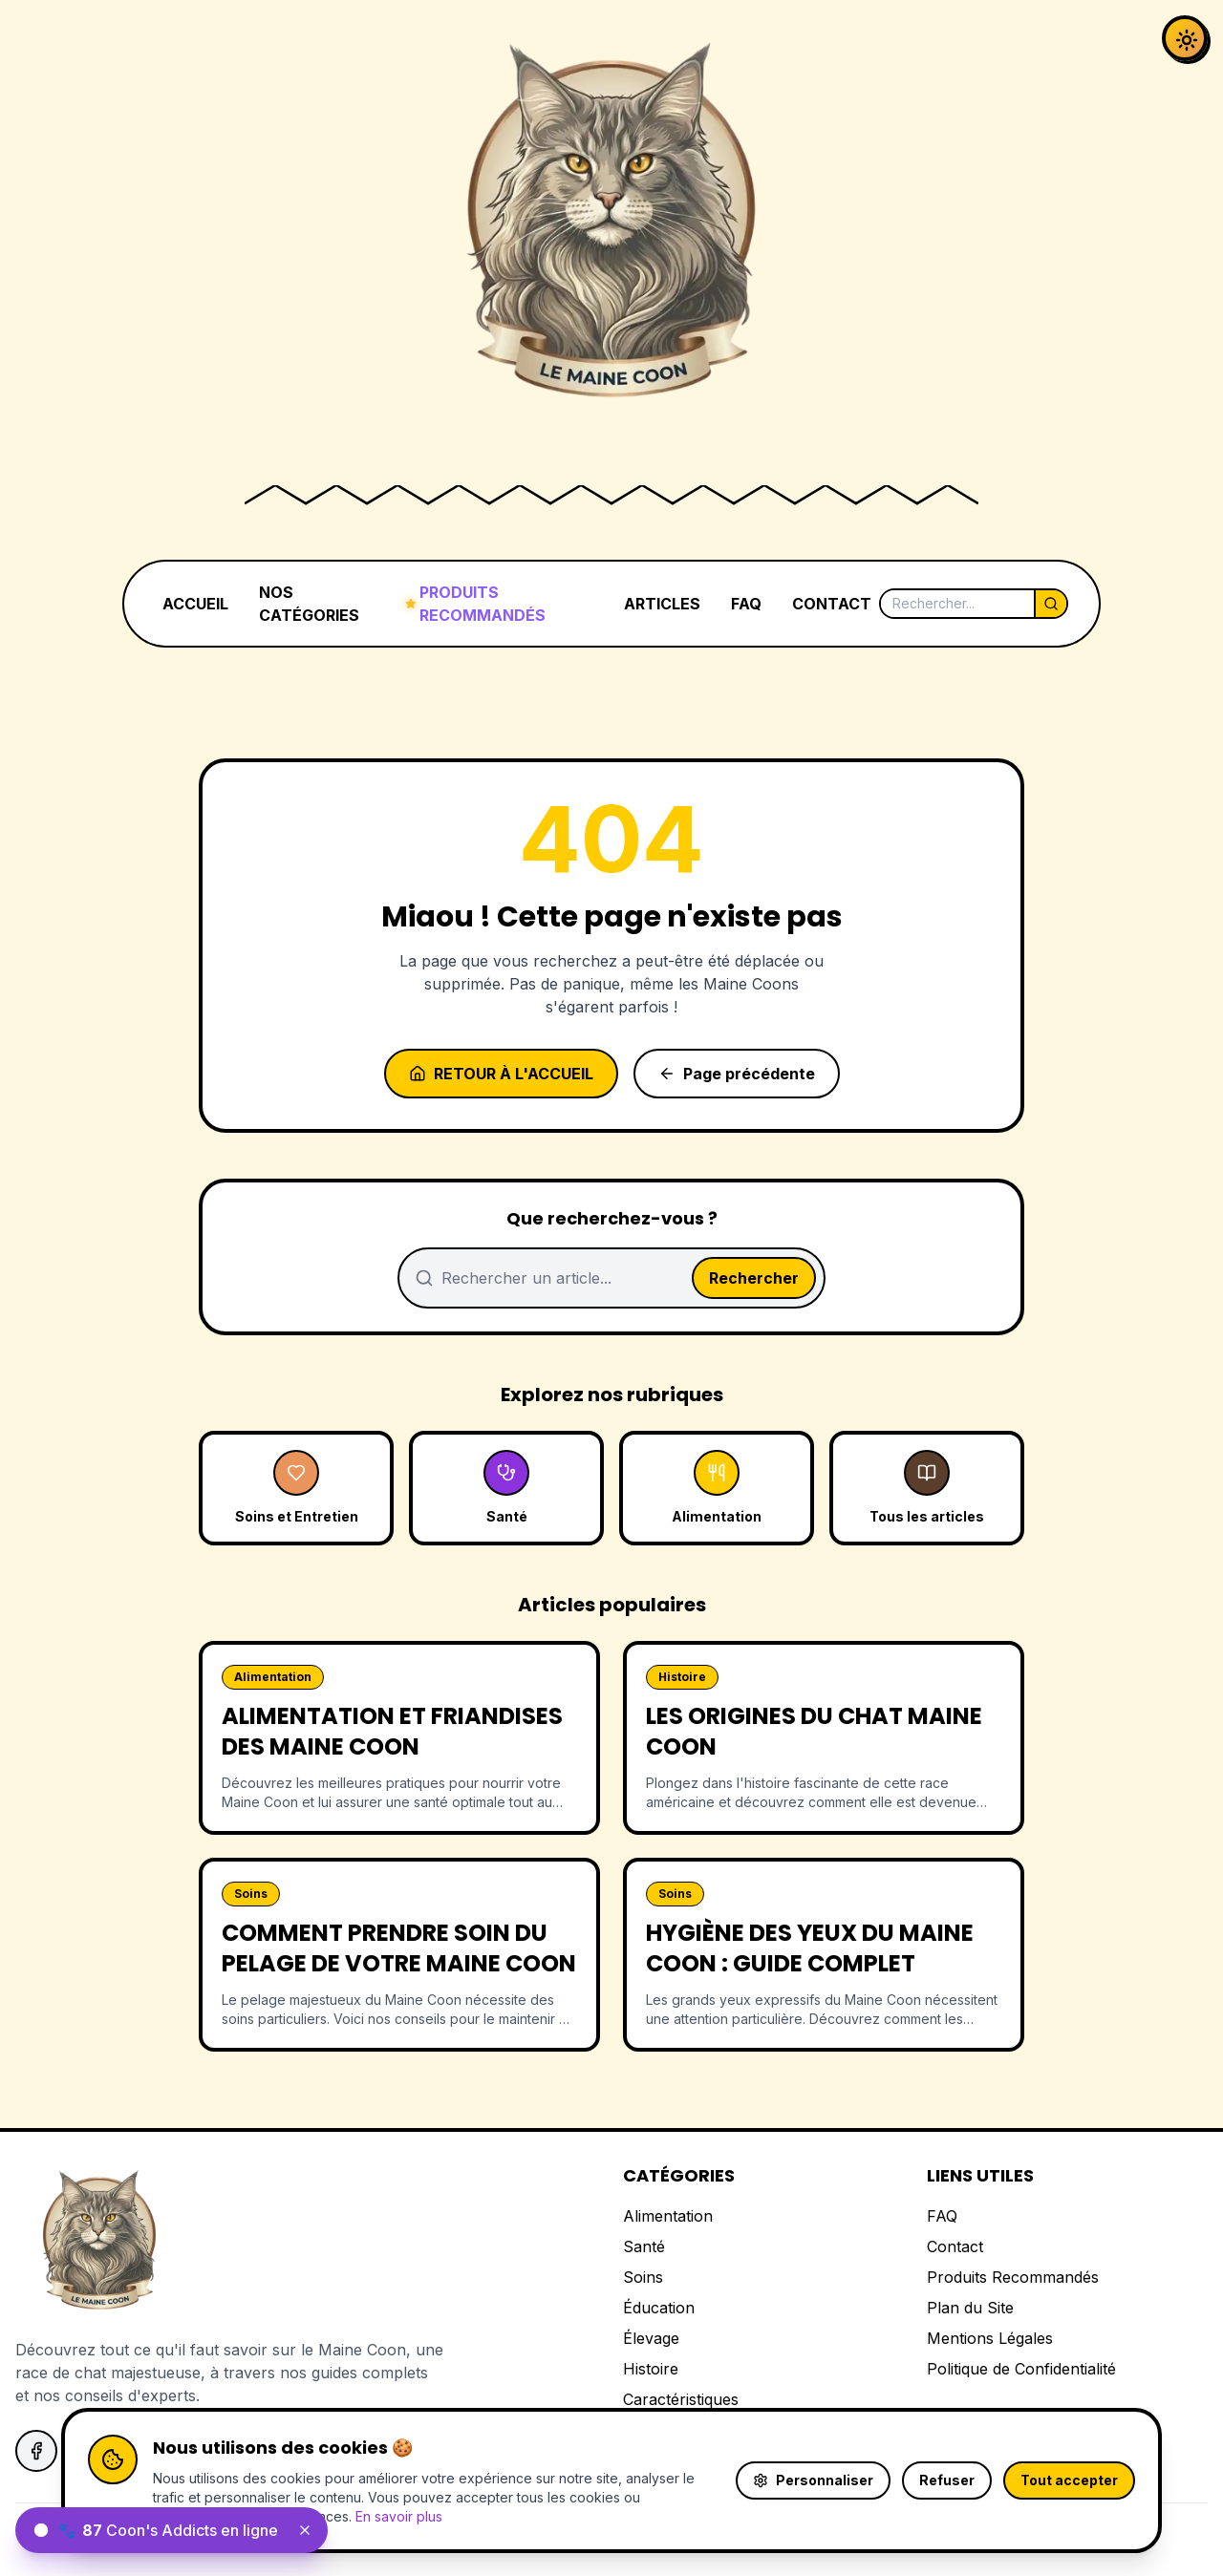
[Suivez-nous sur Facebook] (36, 2451)
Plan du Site (970, 2307)
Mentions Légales (990, 2338)
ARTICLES (662, 603)
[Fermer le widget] (304, 2530)
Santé (644, 2246)
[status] (171, 2530)
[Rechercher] (957, 603)
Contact (955, 2246)
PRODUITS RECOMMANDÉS (476, 604)
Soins (643, 2277)
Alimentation (668, 2215)
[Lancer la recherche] (1050, 603)
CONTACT (831, 603)
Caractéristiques (681, 2399)
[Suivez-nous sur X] (90, 2451)
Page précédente (736, 1073)
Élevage (651, 2338)
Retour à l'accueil (501, 1073)
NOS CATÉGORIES (309, 604)
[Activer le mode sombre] (1185, 38)
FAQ (746, 603)
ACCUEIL (195, 603)
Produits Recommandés (1013, 2277)
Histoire (650, 2368)
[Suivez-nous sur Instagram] (143, 2451)
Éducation (659, 2307)
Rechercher (754, 1278)
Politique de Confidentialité (1021, 2368)
